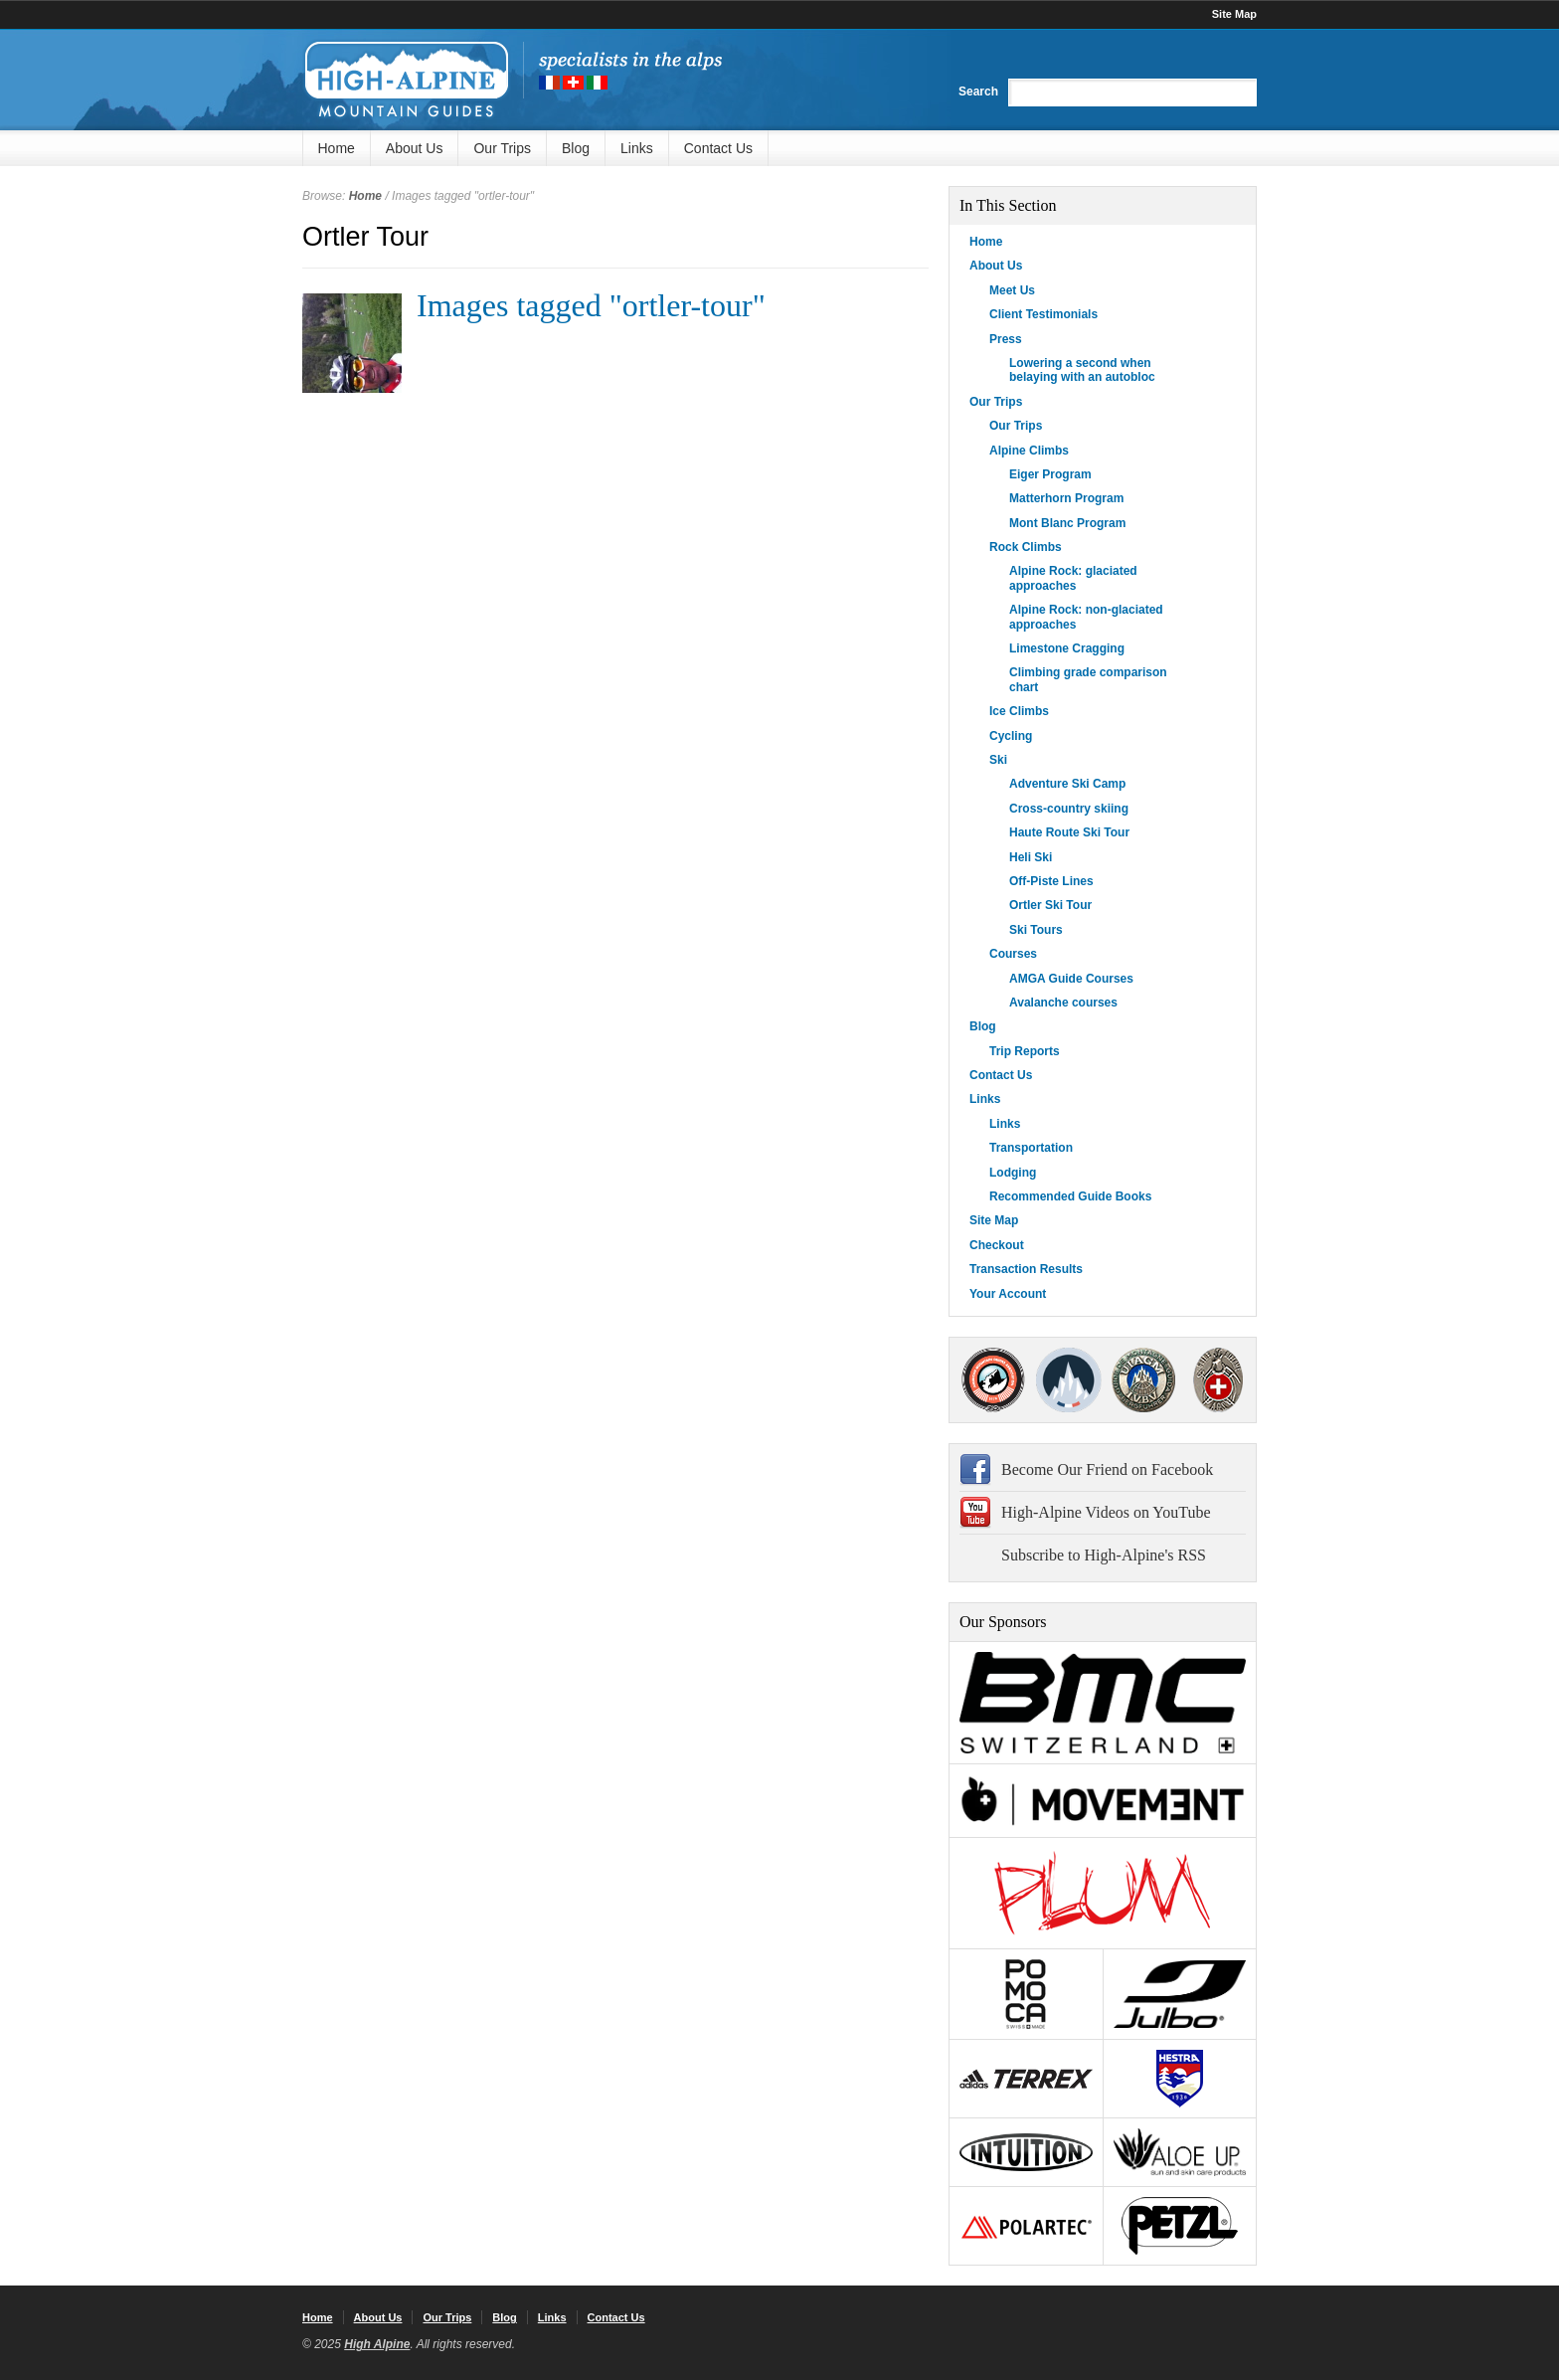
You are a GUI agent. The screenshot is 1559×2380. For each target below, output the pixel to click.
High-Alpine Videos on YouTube (1106, 1512)
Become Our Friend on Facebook (1107, 1469)
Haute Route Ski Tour (1069, 832)
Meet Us (1012, 290)
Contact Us (718, 148)
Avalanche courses (1063, 1002)
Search (978, 91)
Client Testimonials (1043, 314)
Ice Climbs (1019, 711)
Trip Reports (1024, 1051)
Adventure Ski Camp (1067, 784)
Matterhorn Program (1066, 498)
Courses (1013, 954)
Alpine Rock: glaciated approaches (1073, 578)
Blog (576, 148)
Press (1005, 339)
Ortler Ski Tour (1050, 905)
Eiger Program (1050, 474)
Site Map (1234, 14)
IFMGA (1143, 1380)
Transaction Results (1026, 1269)
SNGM (1068, 1380)
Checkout (996, 1245)
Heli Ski (1030, 857)
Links (636, 148)
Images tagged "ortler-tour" (591, 305)
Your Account (1007, 1294)
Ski (998, 760)
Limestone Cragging (1067, 648)
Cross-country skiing (1068, 809)
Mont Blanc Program (1067, 523)
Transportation (1031, 1148)
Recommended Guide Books (1070, 1196)
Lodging (1012, 1173)
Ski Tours (1036, 930)
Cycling (1010, 736)
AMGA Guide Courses (1071, 979)
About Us (414, 148)
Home (336, 148)
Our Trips (502, 148)
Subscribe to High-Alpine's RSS (1103, 1555)
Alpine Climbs (1029, 451)
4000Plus (1218, 1380)
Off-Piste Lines (1051, 881)
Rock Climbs (1025, 547)
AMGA (993, 1380)
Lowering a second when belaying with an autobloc (1082, 370)
